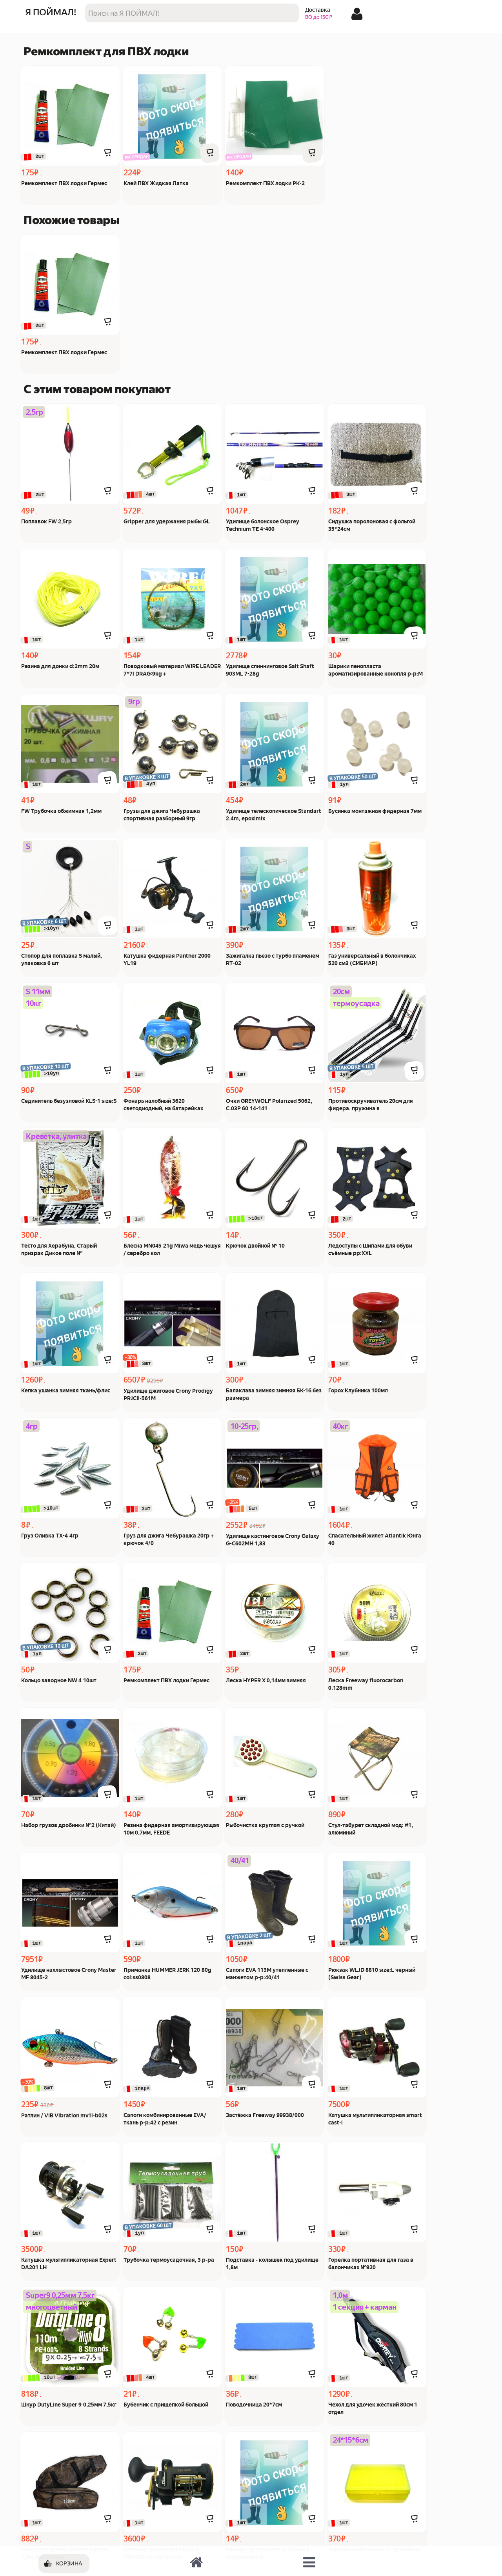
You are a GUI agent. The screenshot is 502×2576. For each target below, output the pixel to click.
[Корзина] (63, 2563)
